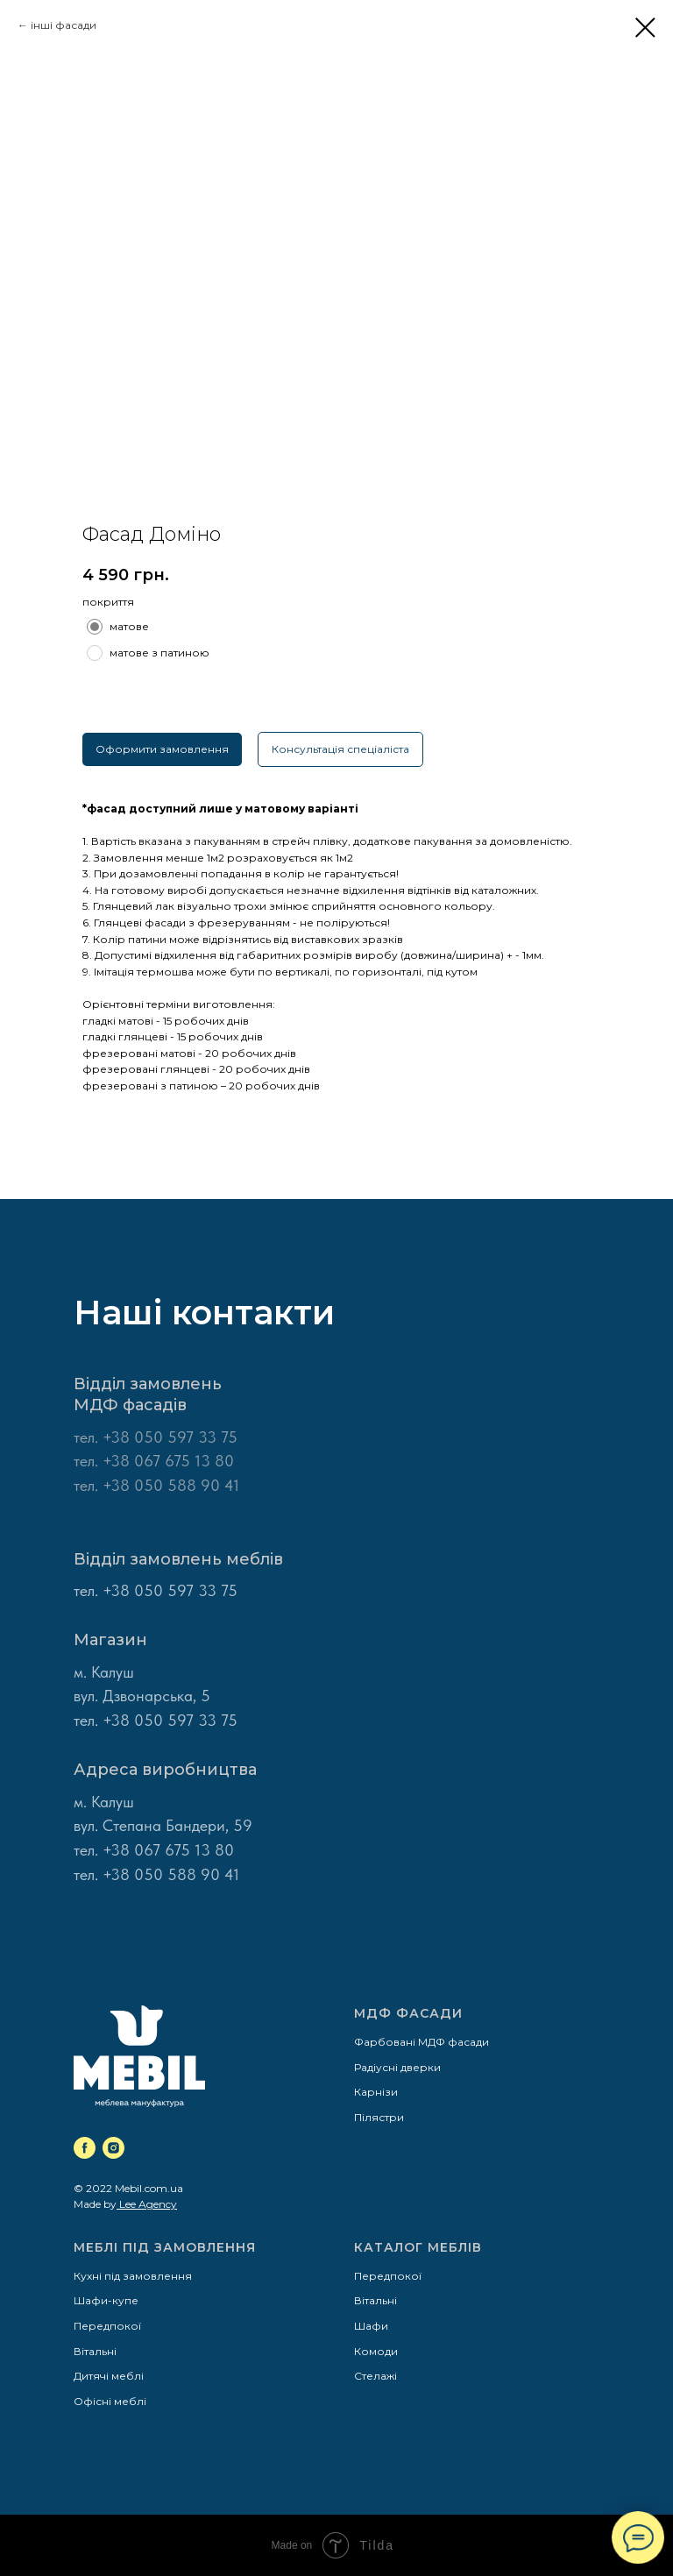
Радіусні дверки (397, 2067)
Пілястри (379, 2117)
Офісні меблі (110, 2401)
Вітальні (95, 2351)
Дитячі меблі (109, 2375)
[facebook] (85, 2148)
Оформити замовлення (162, 749)
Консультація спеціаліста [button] (340, 749)
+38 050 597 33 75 (170, 1437)
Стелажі (375, 2375)
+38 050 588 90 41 (171, 1874)
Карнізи (376, 2091)
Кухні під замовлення (133, 2275)
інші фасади (63, 25)
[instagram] (113, 2148)
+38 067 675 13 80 (168, 1850)
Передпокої (107, 2325)
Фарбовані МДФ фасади (421, 2041)
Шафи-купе (106, 2300)
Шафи (371, 2325)
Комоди (376, 2351)
